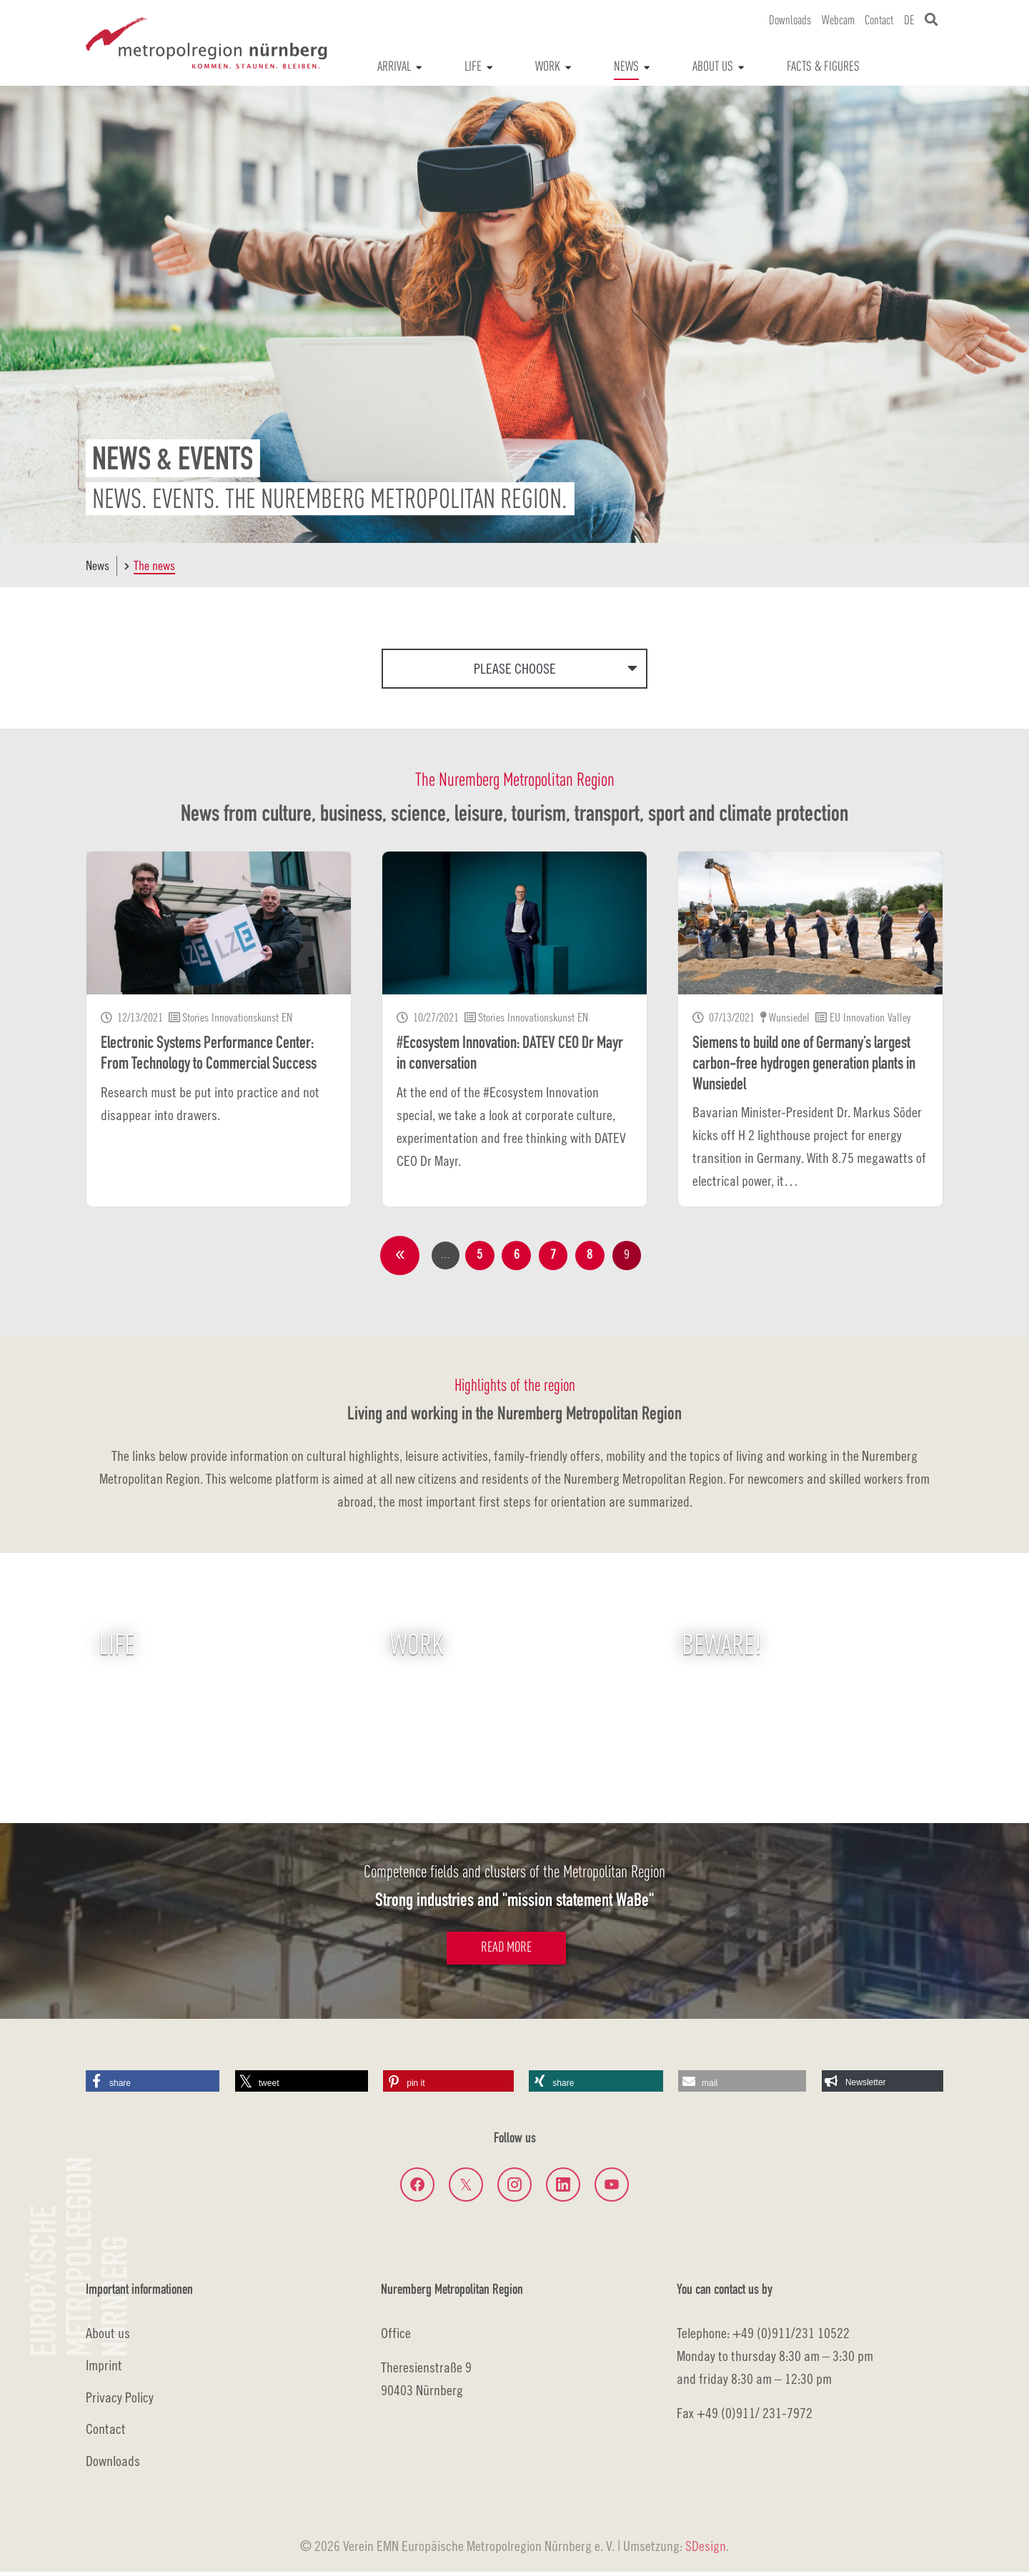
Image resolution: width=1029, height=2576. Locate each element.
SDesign (705, 2550)
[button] (152, 2085)
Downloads (113, 2465)
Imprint (104, 2368)
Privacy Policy (120, 2400)
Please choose (515, 668)
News (97, 565)
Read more (506, 1952)
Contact (106, 2433)
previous (395, 1257)
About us (108, 2337)
